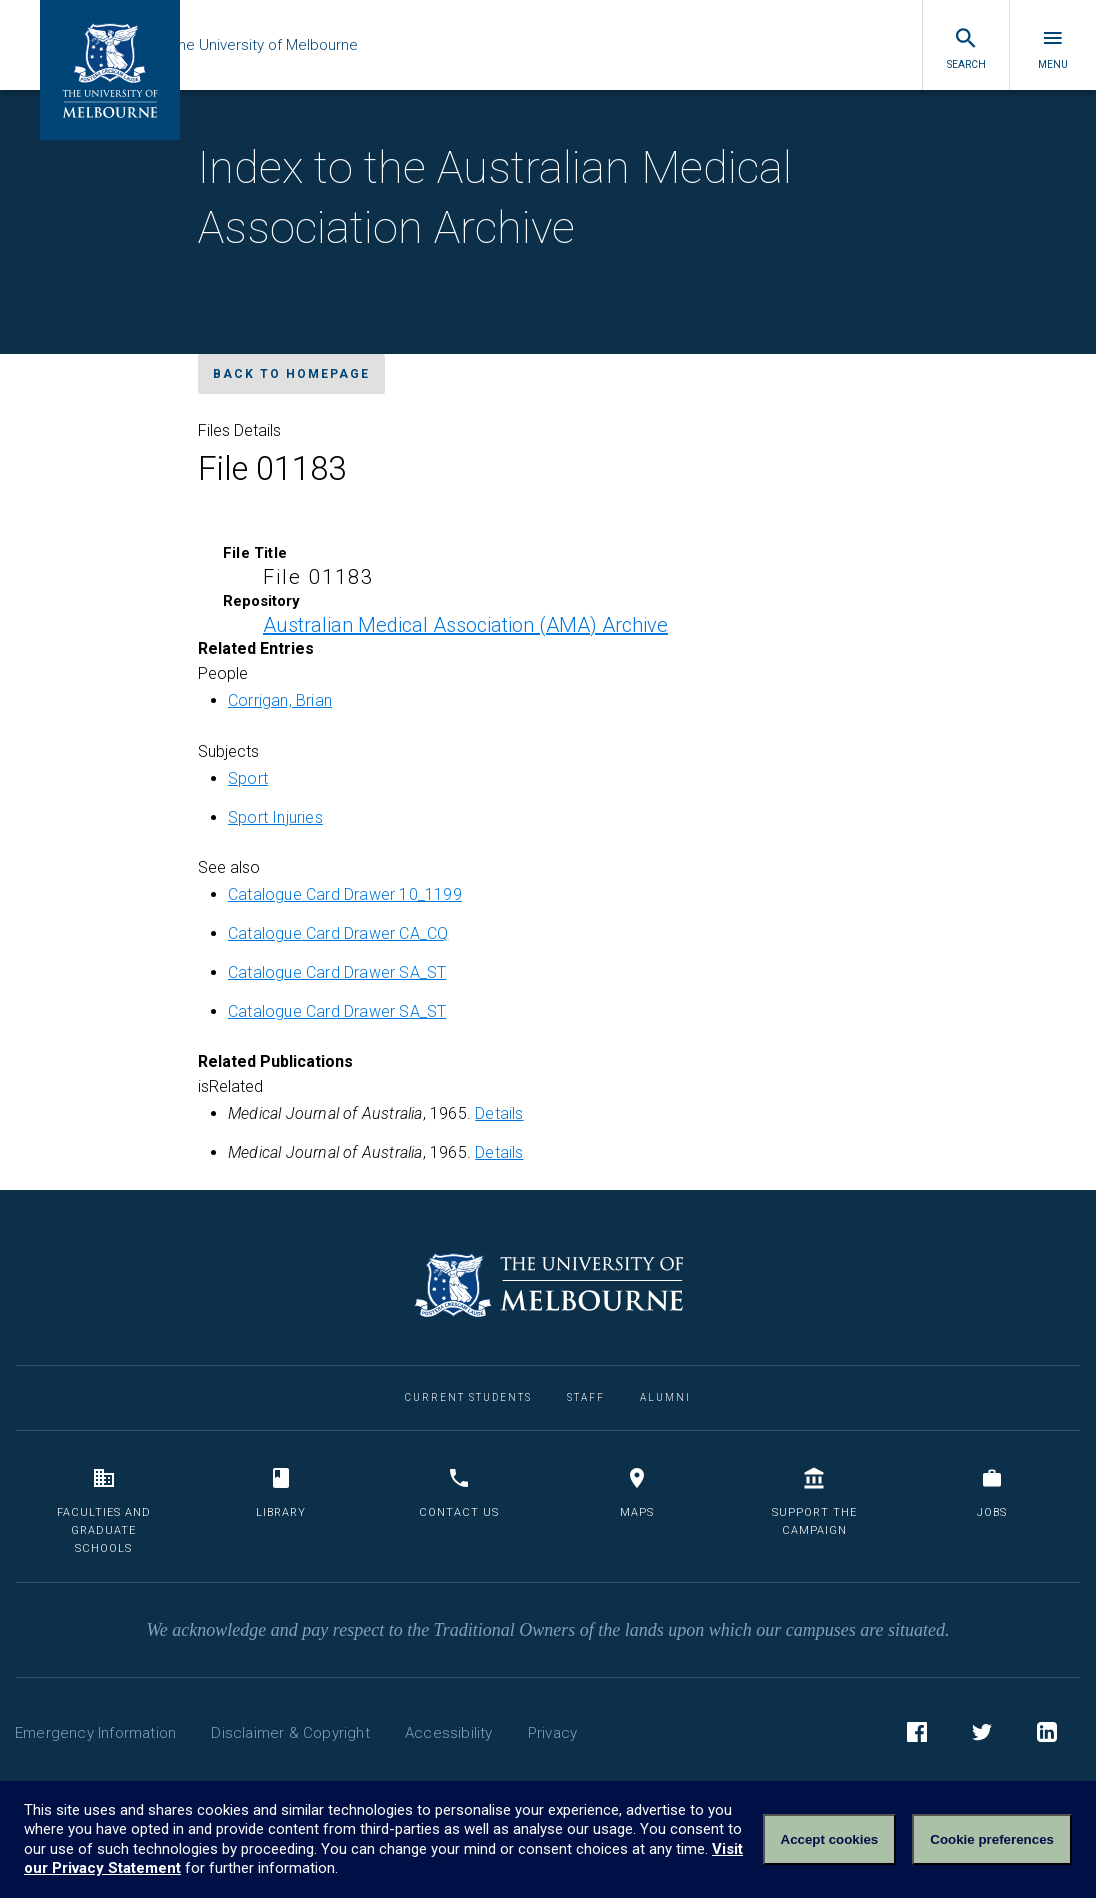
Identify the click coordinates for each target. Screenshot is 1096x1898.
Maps (637, 1492)
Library (281, 1492)
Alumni (665, 1397)
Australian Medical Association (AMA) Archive (465, 625)
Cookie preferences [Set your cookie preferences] (992, 1839)
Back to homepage (291, 374)
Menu (1053, 48)
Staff (586, 1397)
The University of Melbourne (312, 45)
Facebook (917, 1735)
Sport (248, 778)
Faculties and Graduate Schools (104, 1510)
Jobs (992, 1492)
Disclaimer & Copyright (290, 1733)
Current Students (468, 1397)
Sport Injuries (275, 817)
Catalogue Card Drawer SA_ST (337, 972)
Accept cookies (830, 1839)
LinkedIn (1047, 1735)
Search (966, 48)
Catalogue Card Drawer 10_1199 (345, 894)
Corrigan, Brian (280, 700)
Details (499, 1113)
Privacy (552, 1733)
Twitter (982, 1735)
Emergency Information (95, 1733)
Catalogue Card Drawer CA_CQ (338, 933)
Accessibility (449, 1733)
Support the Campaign (814, 1501)
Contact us (459, 1492)
